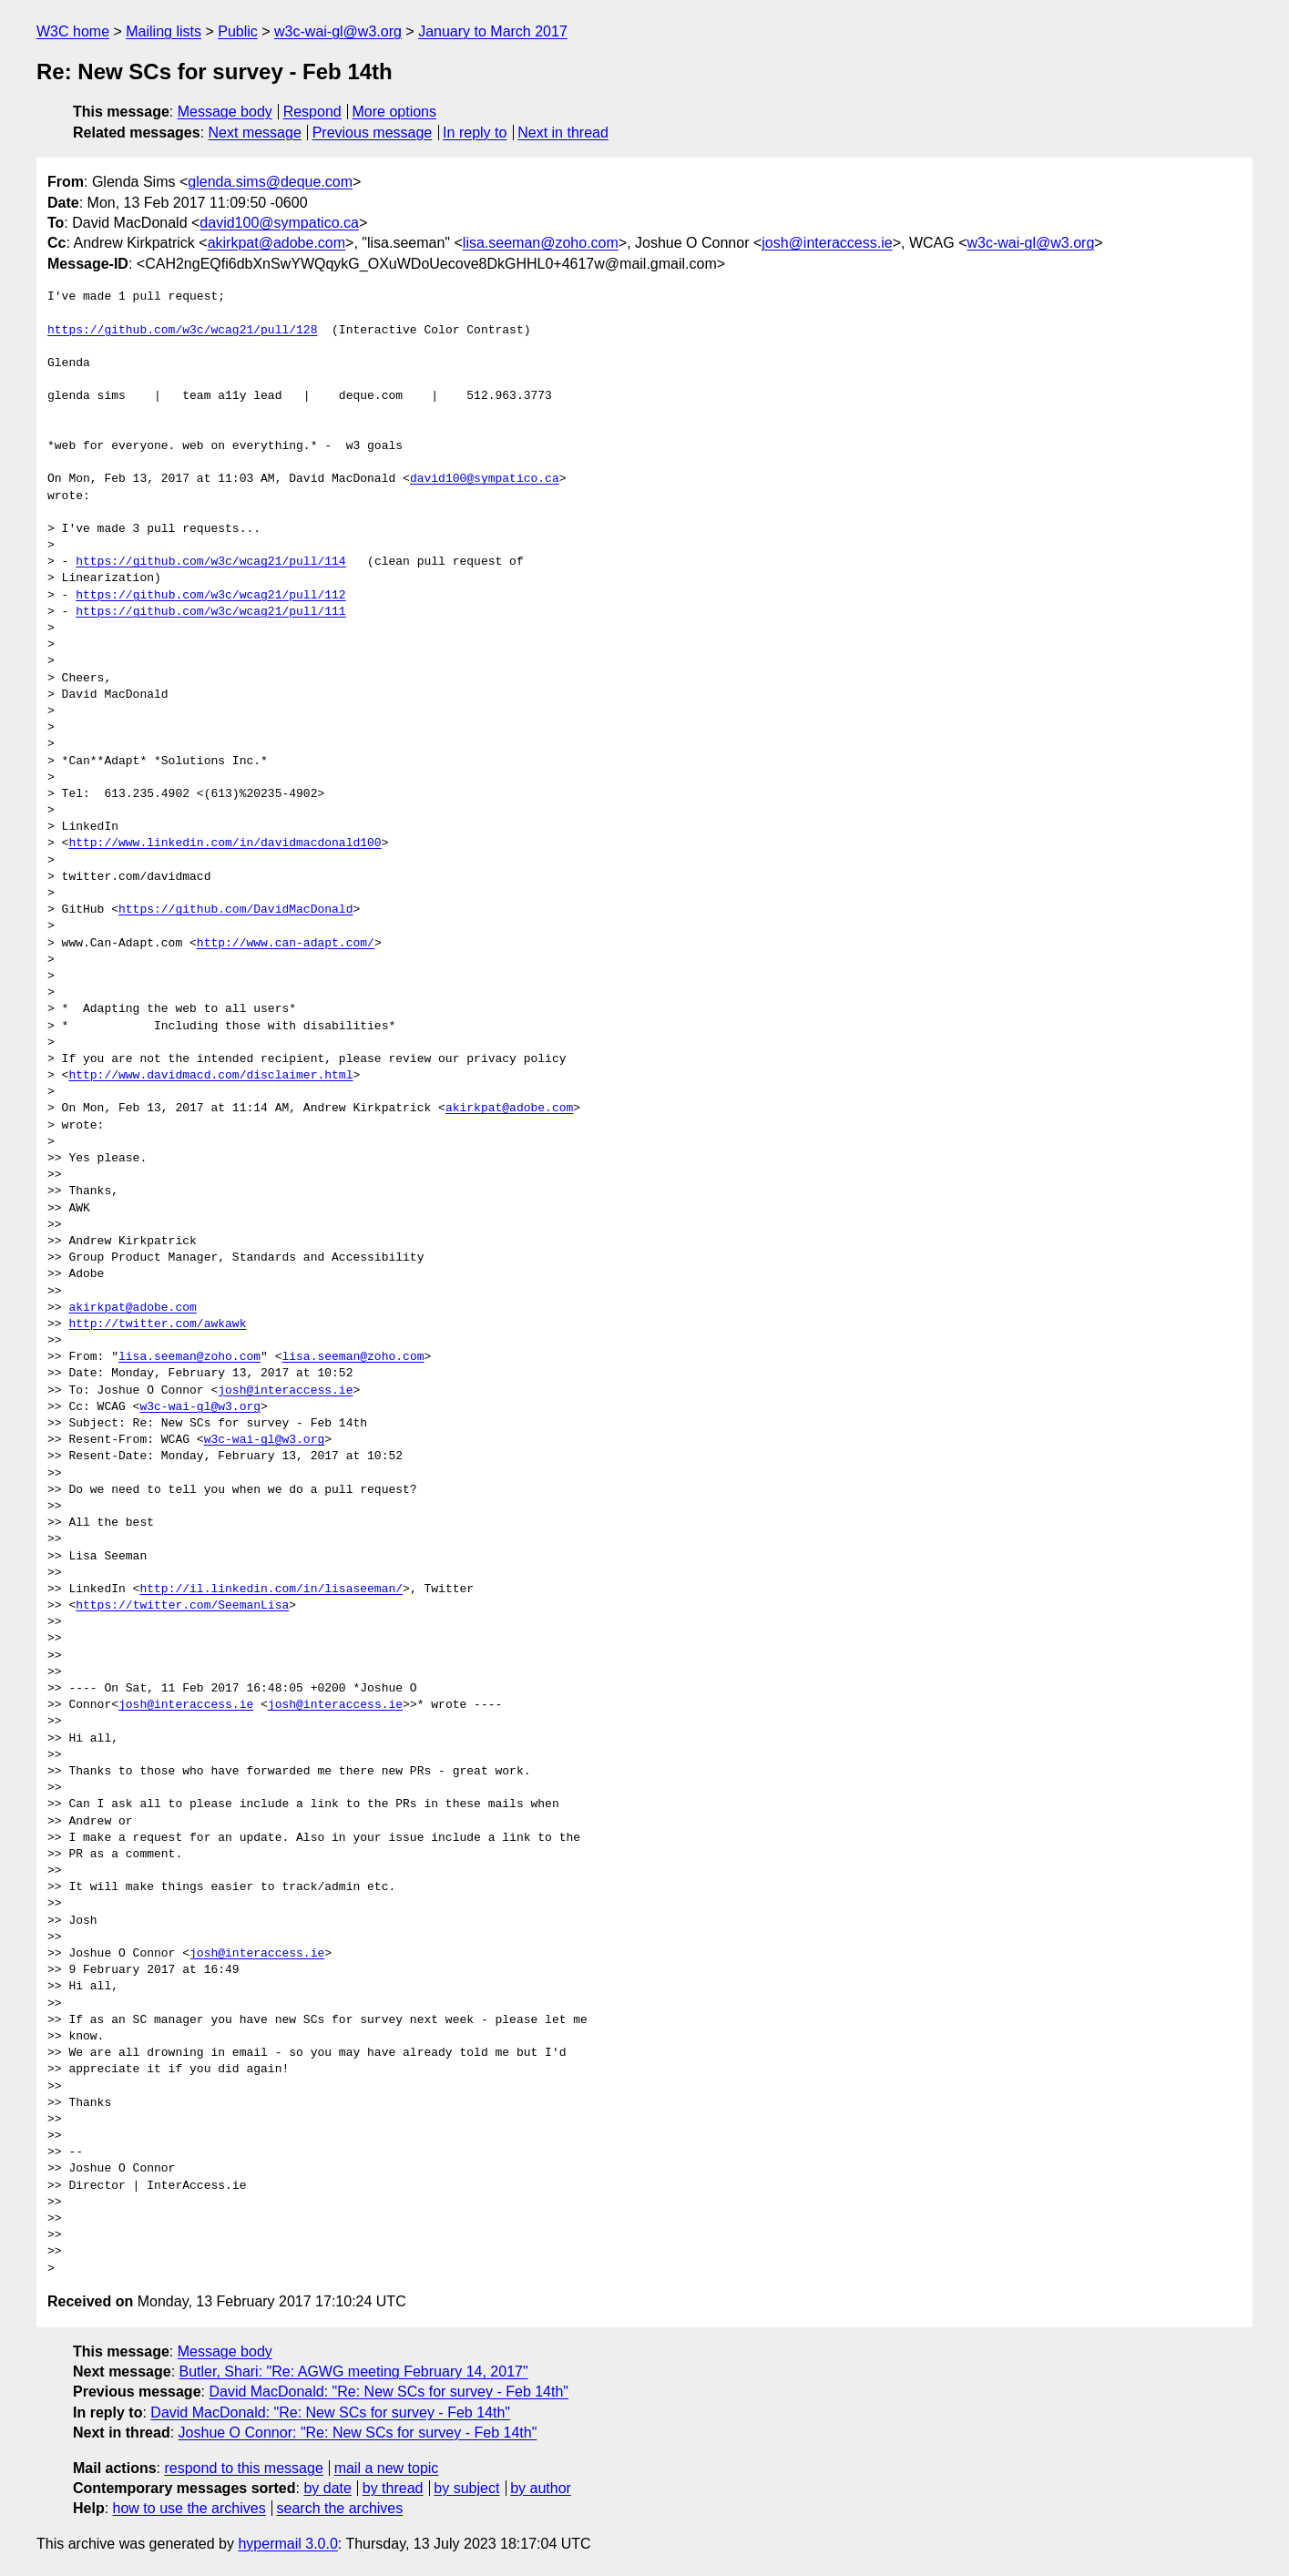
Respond (312, 111)
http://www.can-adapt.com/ (285, 943)
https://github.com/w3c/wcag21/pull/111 (210, 612)
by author (540, 2488)
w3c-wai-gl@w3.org (338, 31)
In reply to (474, 132)
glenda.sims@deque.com (270, 181)
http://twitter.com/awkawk (157, 1324)
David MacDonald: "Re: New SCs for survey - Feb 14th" (388, 2391)
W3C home (72, 31)
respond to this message (243, 2468)
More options (395, 111)
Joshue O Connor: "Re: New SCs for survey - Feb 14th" (358, 2432)
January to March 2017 (493, 31)
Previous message (372, 132)
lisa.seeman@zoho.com (541, 242)
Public (238, 31)
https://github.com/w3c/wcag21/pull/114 (210, 562)
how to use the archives (189, 2508)
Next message (255, 132)
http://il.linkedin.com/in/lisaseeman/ (271, 1589)
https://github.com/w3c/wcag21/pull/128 (182, 330)
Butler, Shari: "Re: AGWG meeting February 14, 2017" (353, 2371)
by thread (393, 2488)
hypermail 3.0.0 (287, 2543)
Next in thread (563, 132)
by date (327, 2488)
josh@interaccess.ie (827, 242)
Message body (225, 111)
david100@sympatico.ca (279, 222)
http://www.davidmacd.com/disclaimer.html (210, 1076)
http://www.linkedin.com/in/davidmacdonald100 (224, 843)
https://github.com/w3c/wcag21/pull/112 (210, 596)
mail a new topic (386, 2468)
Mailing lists (163, 31)
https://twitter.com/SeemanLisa (182, 1606)
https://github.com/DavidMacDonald (235, 910)
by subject (466, 2488)
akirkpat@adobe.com (276, 242)
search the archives (340, 2508)
